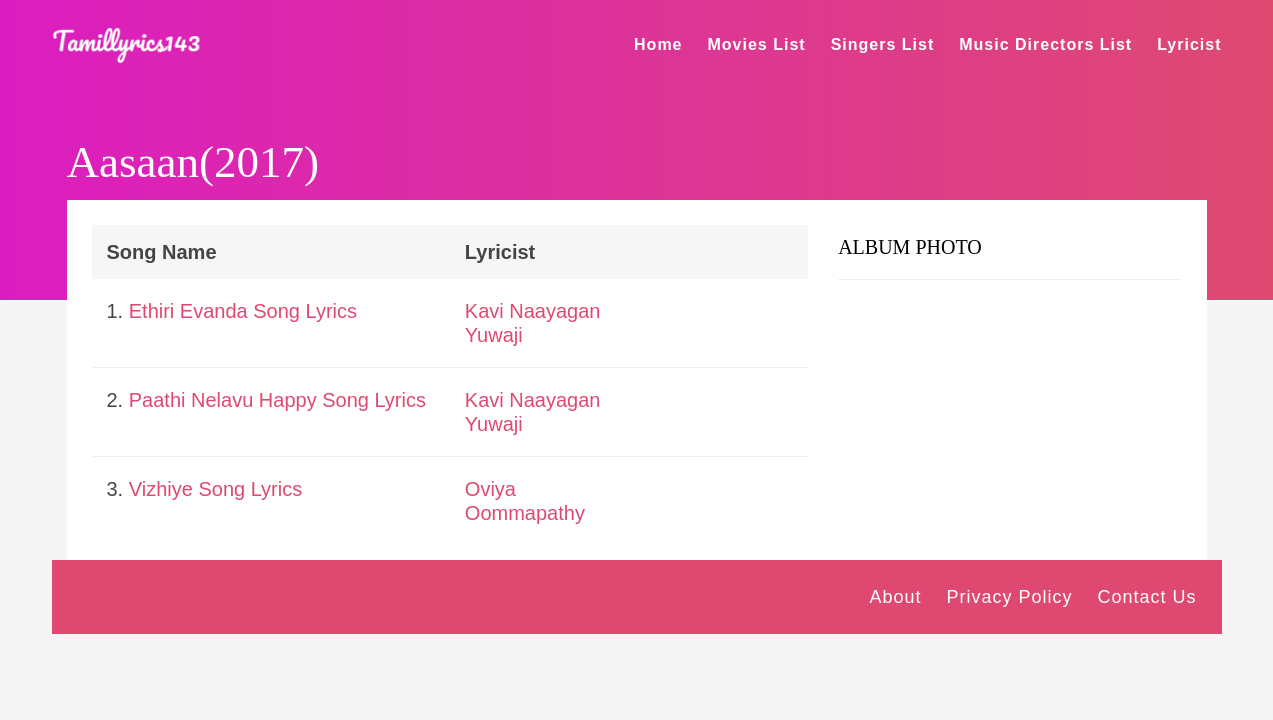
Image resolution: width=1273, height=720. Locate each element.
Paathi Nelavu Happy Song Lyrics (277, 400)
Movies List (757, 44)
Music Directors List (1045, 44)
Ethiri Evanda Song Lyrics (243, 311)
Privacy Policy (1009, 597)
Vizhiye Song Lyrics (215, 489)
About (895, 597)
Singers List (883, 44)
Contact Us (1146, 597)
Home (658, 44)
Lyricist (1189, 44)
